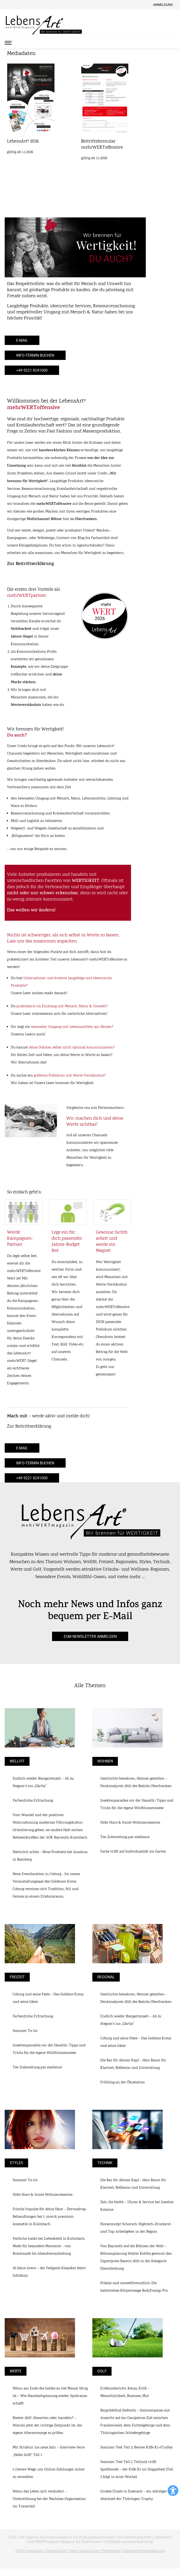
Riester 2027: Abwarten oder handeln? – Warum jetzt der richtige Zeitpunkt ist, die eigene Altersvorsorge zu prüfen (47, 2425)
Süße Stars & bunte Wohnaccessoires (130, 1822)
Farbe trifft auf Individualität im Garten (133, 1851)
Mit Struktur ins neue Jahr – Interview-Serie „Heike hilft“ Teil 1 (49, 2451)
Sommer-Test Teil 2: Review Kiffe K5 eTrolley (136, 2447)
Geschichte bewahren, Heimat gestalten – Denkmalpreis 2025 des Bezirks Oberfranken (136, 1782)
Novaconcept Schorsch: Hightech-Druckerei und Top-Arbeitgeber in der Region (135, 2228)
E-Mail (22, 340)
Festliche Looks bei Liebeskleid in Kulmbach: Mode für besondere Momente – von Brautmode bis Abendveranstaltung (49, 2246)
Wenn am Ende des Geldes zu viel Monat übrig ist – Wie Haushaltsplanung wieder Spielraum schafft (50, 2396)
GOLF (102, 2371)
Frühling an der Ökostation (122, 2082)
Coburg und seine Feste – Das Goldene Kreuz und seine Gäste (48, 1998)
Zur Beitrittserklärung (30, 564)
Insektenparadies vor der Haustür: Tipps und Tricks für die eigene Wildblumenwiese (136, 1804)
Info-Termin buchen (35, 355)
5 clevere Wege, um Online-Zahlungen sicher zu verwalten (49, 2473)
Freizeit (17, 1977)
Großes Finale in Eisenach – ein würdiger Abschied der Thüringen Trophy (133, 2495)
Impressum (34, 2551)
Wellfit (17, 1761)
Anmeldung (163, 5)
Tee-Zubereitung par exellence (125, 1837)
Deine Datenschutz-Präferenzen (95, 2551)
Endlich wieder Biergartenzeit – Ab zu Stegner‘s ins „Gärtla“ (43, 1782)
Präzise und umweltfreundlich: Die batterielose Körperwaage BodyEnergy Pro (134, 2287)
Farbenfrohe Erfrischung (33, 1800)
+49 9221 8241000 (32, 370)
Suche (171, 43)
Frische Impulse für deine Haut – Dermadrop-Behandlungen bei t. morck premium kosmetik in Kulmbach (50, 2217)
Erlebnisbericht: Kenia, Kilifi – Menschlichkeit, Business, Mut (125, 2392)
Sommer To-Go (25, 2031)
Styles (16, 2163)
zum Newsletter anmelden (90, 1636)
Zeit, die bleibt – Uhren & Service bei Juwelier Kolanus (137, 2206)
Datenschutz (56, 2551)
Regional (106, 1977)
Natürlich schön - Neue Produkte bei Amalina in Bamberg (50, 1856)
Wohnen (105, 1761)
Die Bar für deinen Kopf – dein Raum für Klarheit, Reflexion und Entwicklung (133, 2064)
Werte (16, 2371)
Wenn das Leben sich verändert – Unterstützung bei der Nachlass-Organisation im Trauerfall (49, 2499)
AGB (18, 2551)
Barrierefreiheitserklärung (144, 2551)
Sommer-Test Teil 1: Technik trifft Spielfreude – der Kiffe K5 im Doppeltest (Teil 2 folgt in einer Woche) (136, 2469)
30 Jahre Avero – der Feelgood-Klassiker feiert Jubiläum (49, 2272)
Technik (104, 2163)
